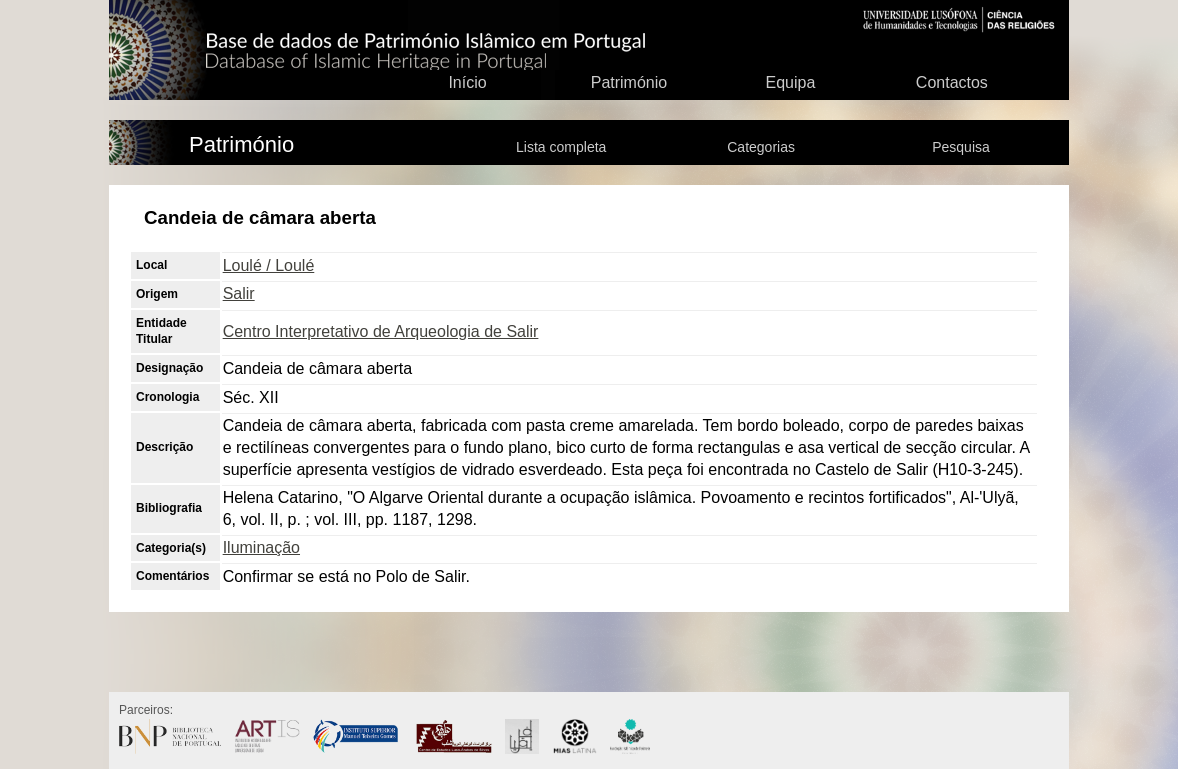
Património (629, 82)
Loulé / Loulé (269, 265)
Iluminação (261, 547)
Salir (239, 293)
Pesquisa (961, 147)
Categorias (761, 147)
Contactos (952, 82)
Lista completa (561, 147)
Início (467, 82)
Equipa (790, 82)
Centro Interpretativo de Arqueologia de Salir (381, 331)
